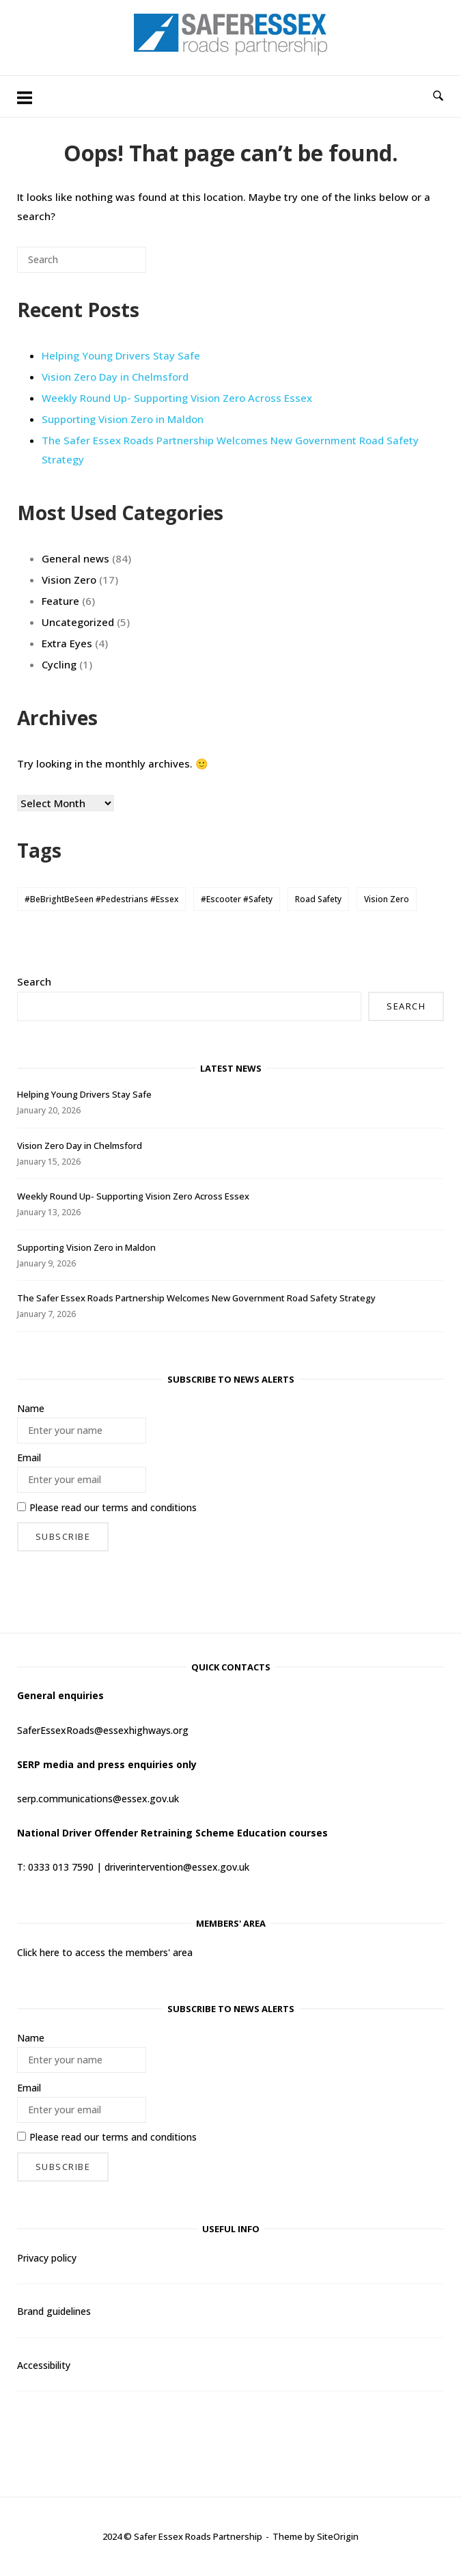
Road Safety (318, 899)
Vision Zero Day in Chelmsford (115, 376)
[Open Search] (438, 96)
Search (34, 981)
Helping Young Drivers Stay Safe (121, 355)
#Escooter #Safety (237, 899)
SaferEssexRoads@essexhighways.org (102, 1730)
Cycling (59, 664)
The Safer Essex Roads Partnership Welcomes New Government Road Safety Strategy (196, 1298)
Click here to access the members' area (105, 1952)
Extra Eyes (67, 643)
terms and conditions (149, 1507)
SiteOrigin (338, 2536)
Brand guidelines (54, 2311)
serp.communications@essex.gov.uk (98, 1798)
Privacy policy (46, 2257)
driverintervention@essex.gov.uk (176, 1866)
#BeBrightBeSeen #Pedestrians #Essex (101, 899)
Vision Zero (69, 579)
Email (29, 1457)
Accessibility (43, 2365)
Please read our (107, 1507)
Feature (60, 601)
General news (75, 558)
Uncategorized (78, 622)
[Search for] (81, 260)
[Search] (115, 265)
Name (30, 1408)
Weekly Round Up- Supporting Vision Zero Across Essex (177, 398)
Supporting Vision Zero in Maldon (123, 419)
